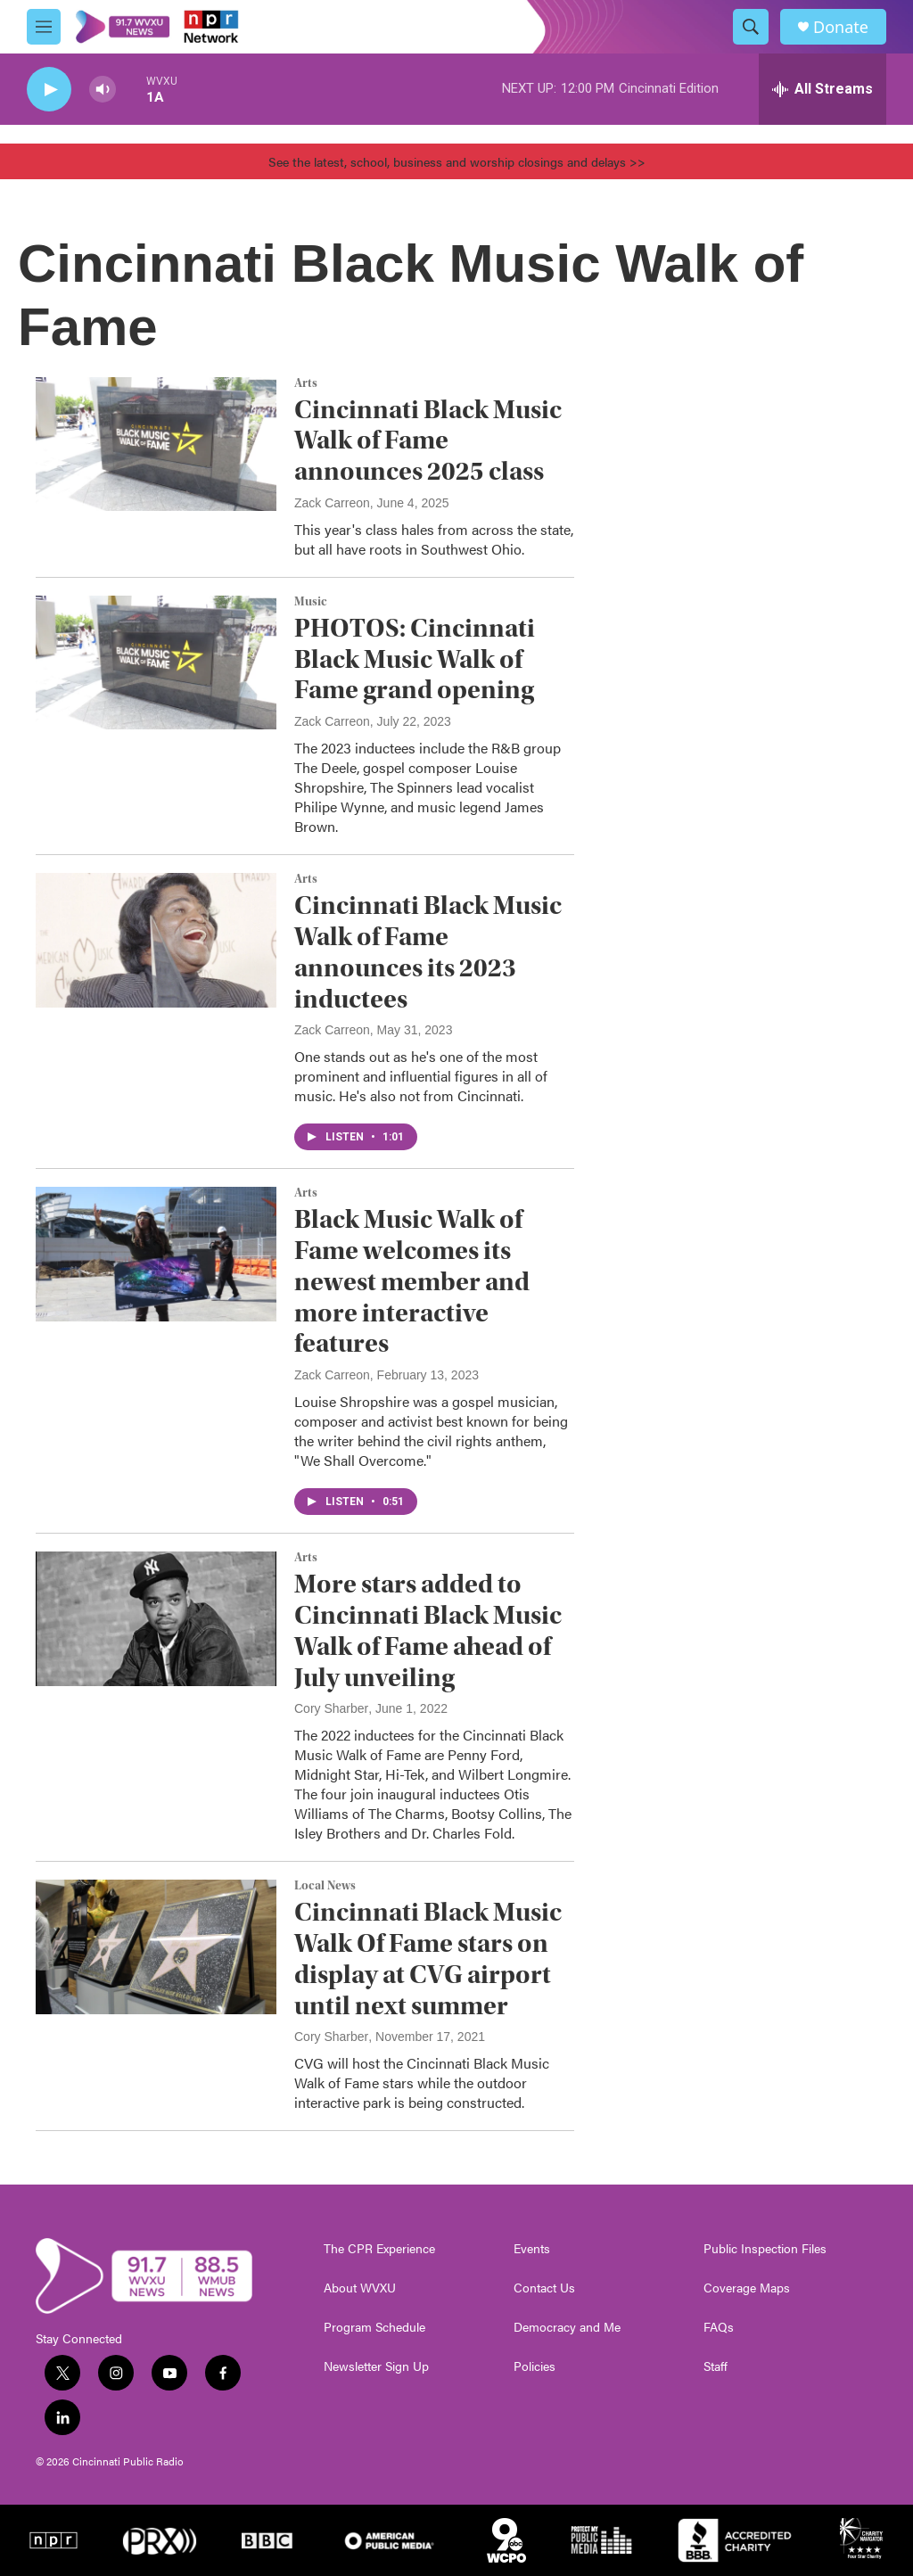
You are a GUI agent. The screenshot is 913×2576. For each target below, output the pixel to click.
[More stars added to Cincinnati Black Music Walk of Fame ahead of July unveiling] (156, 1618)
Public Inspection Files (765, 2249)
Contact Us (544, 2288)
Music (310, 602)
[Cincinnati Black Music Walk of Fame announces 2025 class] (156, 444)
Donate (840, 27)
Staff (715, 2366)
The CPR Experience (379, 2249)
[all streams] (822, 89)
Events (532, 2249)
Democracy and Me (567, 2327)
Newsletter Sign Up (376, 2366)
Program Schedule (374, 2327)
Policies (534, 2366)
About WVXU (360, 2288)
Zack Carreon (332, 503)
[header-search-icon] (751, 27)
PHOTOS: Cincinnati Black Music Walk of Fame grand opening (414, 659)
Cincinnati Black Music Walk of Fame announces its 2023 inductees (428, 952)
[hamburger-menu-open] (44, 27)
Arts (305, 383)
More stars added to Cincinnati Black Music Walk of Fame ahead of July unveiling (428, 1630)
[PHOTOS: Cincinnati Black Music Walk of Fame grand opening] (156, 662)
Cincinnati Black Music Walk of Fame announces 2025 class (428, 441)
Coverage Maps (746, 2288)
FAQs (718, 2327)
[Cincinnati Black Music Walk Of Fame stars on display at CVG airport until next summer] (156, 1946)
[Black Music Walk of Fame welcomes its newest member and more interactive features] (156, 1254)
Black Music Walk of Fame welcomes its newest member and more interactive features (412, 1281)
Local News (325, 1886)
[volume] (102, 90)
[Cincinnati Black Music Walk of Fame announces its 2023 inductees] (156, 940)
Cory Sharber (331, 1708)
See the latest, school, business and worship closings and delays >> (457, 161)
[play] (49, 89)
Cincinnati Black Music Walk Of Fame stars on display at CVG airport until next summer (428, 1958)
